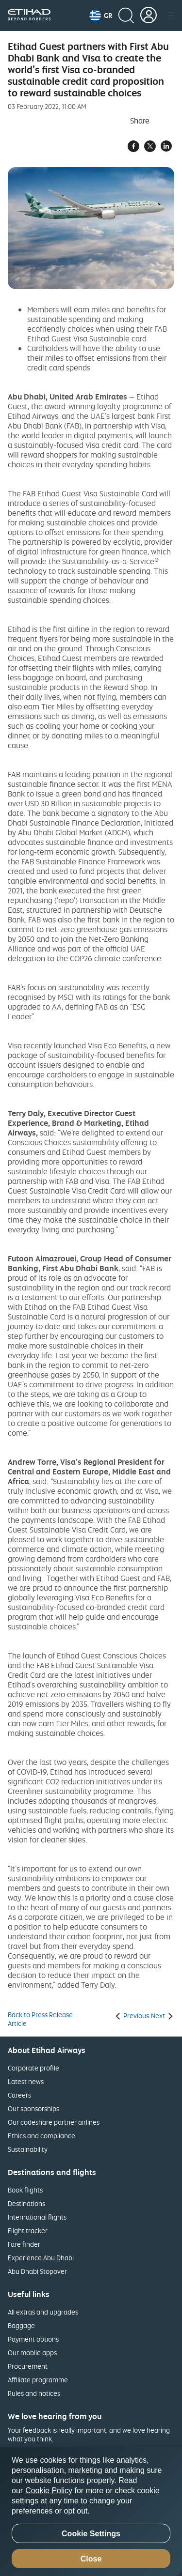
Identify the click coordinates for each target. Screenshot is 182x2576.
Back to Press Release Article (40, 2019)
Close (91, 2559)
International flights (37, 2217)
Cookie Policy (48, 2490)
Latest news (26, 2081)
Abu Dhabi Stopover (37, 2271)
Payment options (33, 2339)
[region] (91, 2511)
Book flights (25, 2189)
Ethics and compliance (41, 2135)
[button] (100, 15)
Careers (19, 2095)
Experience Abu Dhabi (41, 2257)
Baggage (21, 2325)
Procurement (28, 2366)
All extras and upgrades (43, 2311)
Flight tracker (28, 2230)
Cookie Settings (91, 2534)
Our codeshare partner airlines (53, 2122)
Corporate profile (33, 2067)
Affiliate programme (38, 2379)
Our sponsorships (33, 2108)
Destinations (26, 2203)
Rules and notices (34, 2393)
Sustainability (28, 2149)
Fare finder (24, 2244)
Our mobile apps (32, 2352)
